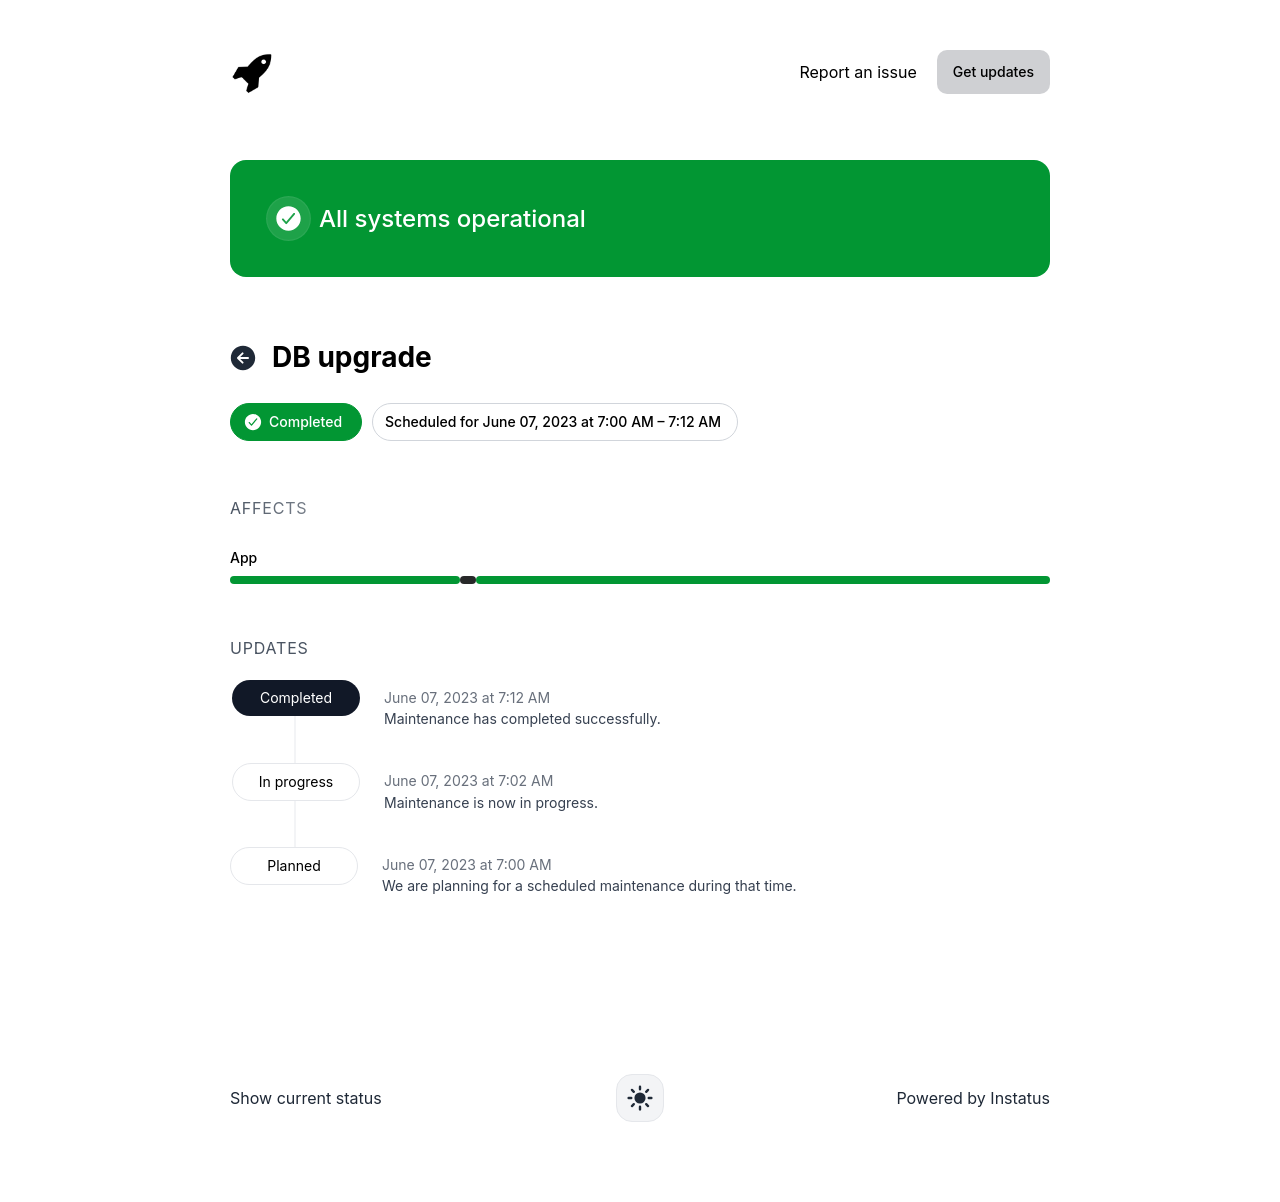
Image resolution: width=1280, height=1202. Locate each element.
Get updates (993, 71)
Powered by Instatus (973, 1098)
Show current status (306, 1098)
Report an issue (857, 72)
